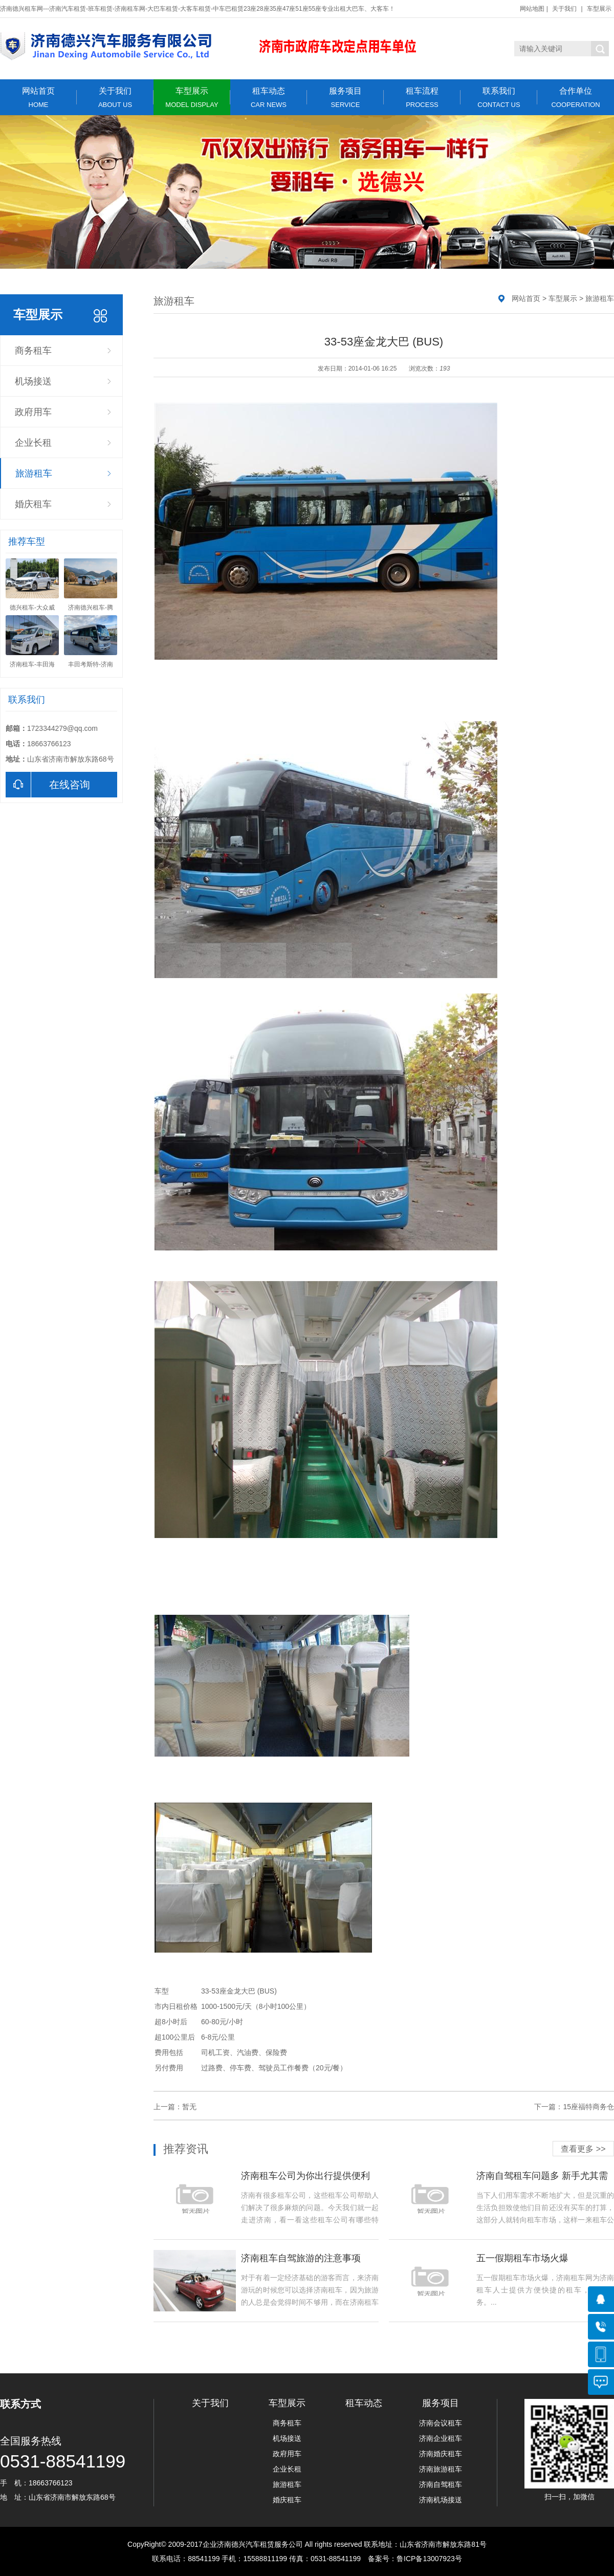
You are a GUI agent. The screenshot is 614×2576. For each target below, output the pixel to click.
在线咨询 (48, 784)
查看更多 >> (583, 2149)
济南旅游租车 (440, 2469)
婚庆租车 (33, 504)
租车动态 (268, 97)
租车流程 (422, 97)
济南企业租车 (440, 2438)
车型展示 (599, 8)
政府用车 (33, 412)
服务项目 (345, 97)
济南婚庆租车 (440, 2453)
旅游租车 (33, 473)
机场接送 (33, 381)
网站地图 (532, 8)
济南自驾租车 (440, 2484)
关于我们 (564, 8)
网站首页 (38, 97)
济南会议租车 (440, 2423)
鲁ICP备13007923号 (429, 2559)
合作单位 (575, 97)
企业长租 (33, 443)
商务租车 (33, 350)
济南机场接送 (440, 2499)
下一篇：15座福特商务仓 (574, 2107)
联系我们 (499, 97)
